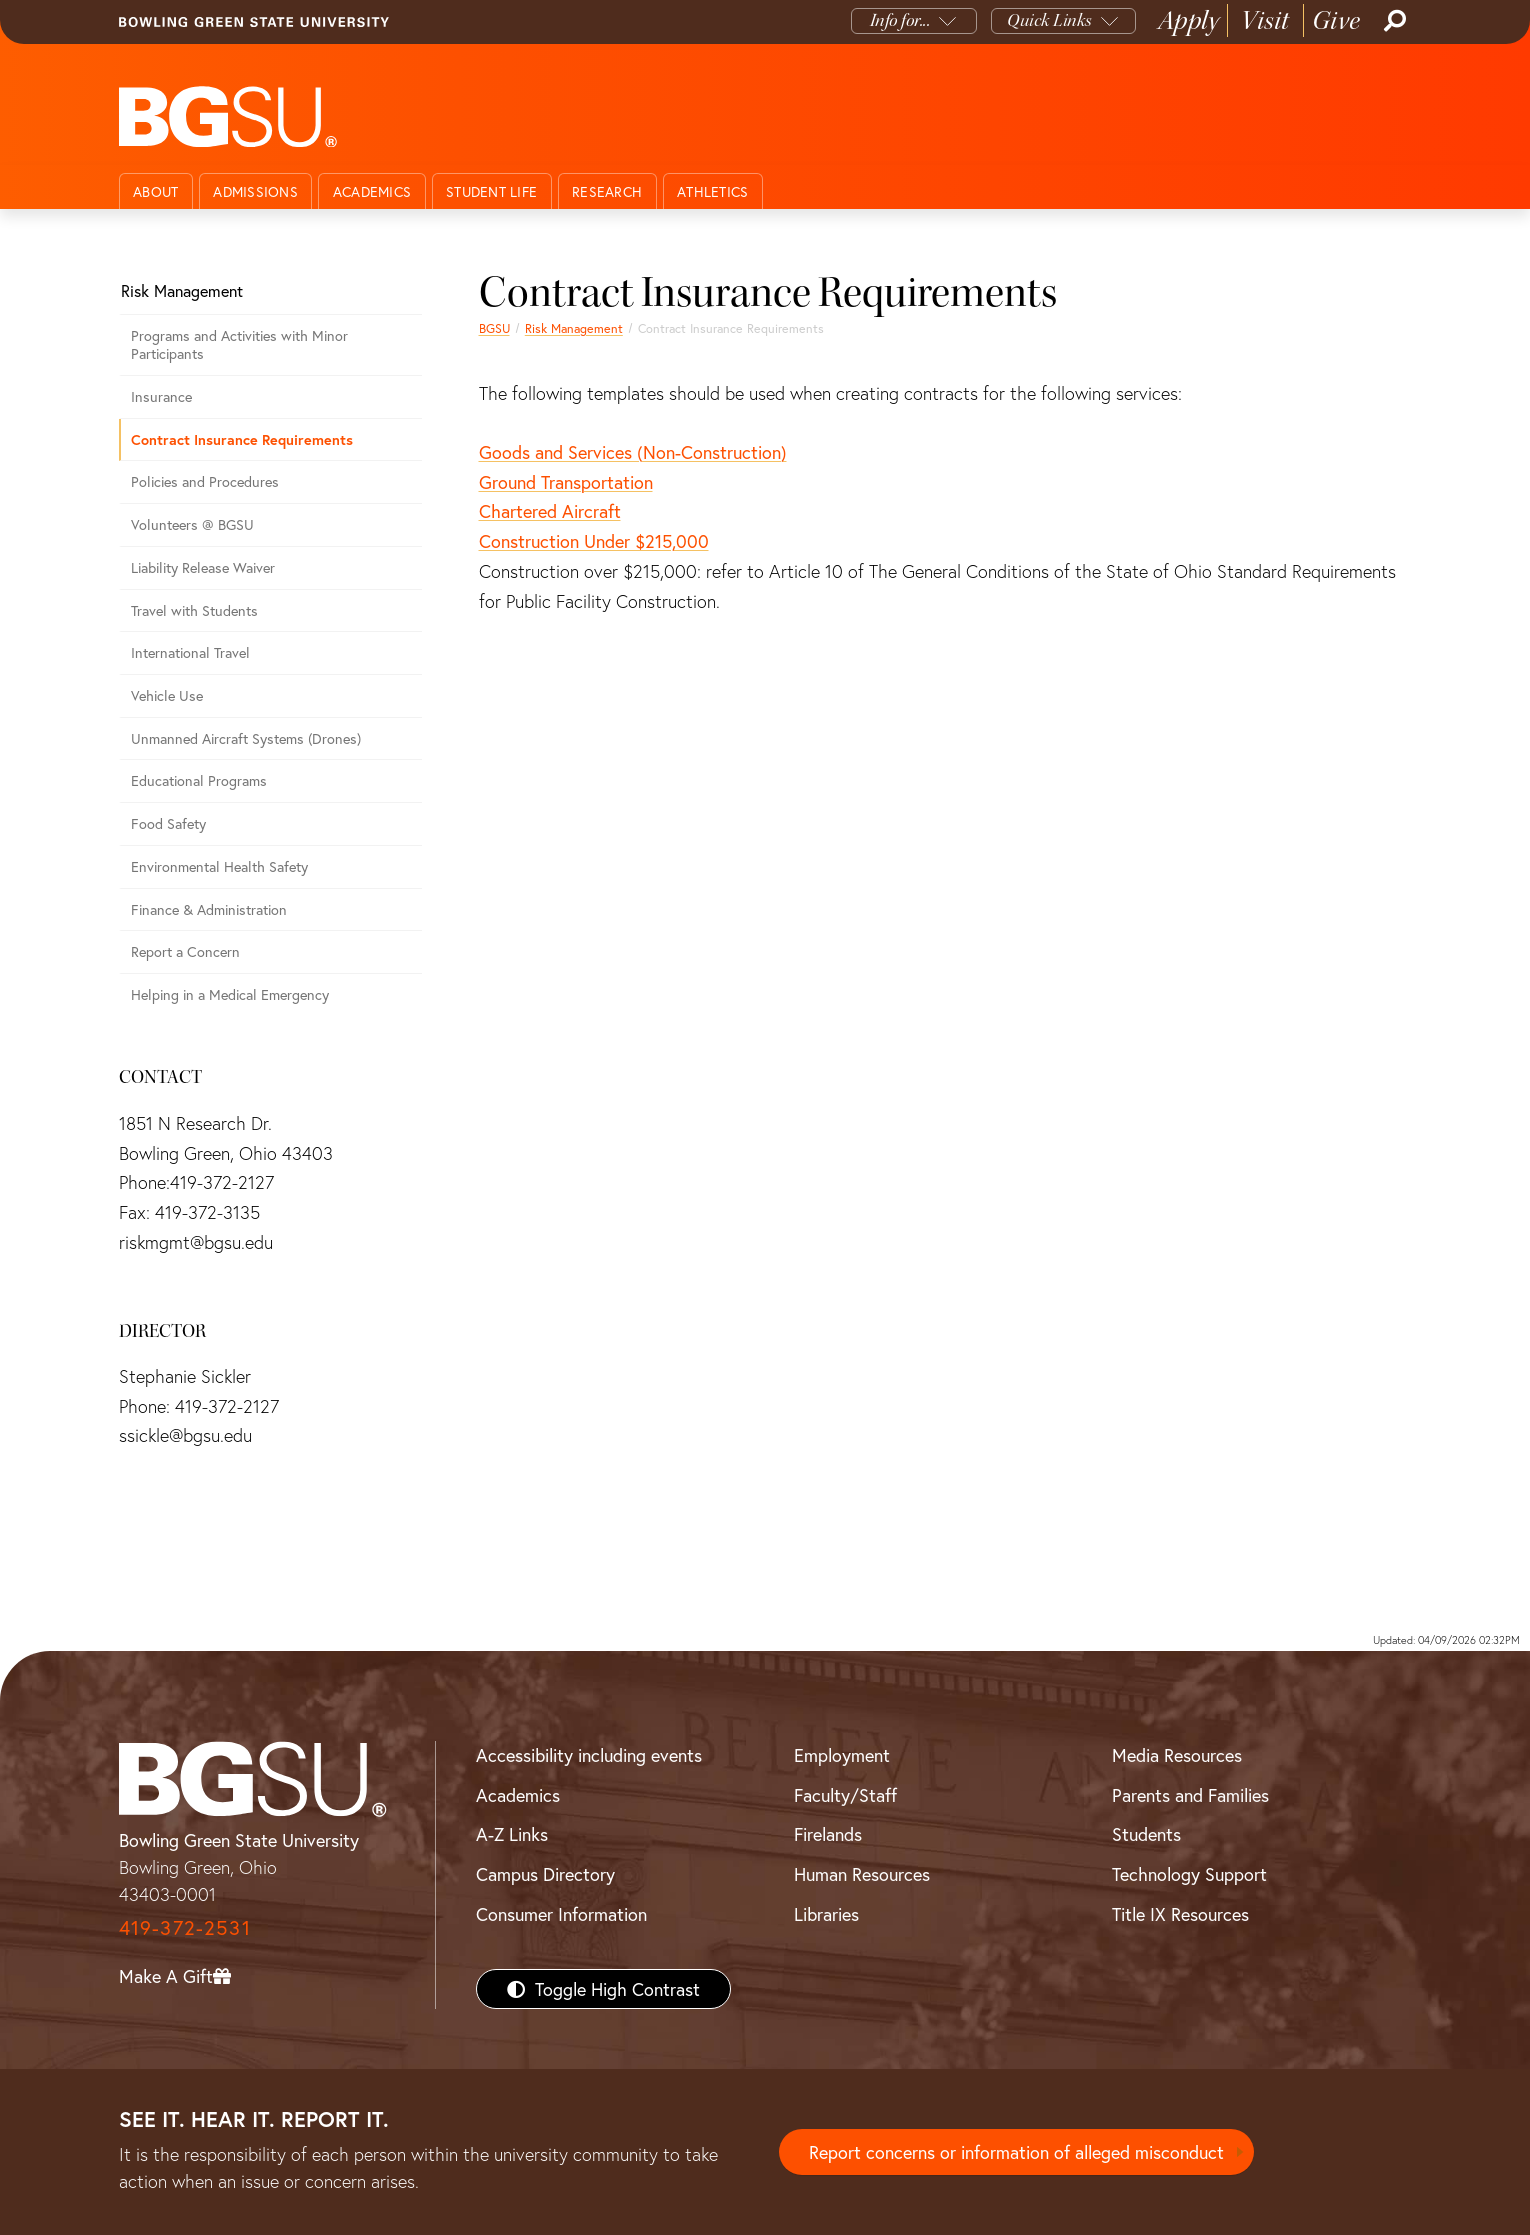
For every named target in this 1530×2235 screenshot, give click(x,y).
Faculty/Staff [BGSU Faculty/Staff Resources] (845, 1795)
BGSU (494, 328)
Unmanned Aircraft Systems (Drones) (246, 738)
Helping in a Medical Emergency (230, 994)
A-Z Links (512, 1834)
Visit (1265, 20)
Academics (372, 191)
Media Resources (1177, 1755)
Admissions (255, 191)
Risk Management (574, 328)
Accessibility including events (589, 1755)
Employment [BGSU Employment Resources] (842, 1755)
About (155, 191)
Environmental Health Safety (219, 866)
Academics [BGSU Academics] (518, 1795)
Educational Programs (199, 780)
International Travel (190, 652)
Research (607, 191)
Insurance (161, 396)
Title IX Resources (1180, 1914)
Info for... (900, 20)
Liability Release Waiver (203, 567)
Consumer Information (561, 1914)
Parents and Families (1190, 1795)
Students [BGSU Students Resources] (1146, 1834)
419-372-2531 (185, 1927)
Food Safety (168, 823)
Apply (1189, 20)
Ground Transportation (566, 482)
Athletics (712, 191)
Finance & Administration (209, 909)
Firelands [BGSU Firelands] (828, 1834)
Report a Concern (185, 951)
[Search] (1393, 21)
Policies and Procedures (205, 481)
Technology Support (1189, 1874)
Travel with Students (194, 610)
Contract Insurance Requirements (242, 439)
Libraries (826, 1914)
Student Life (491, 191)
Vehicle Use (167, 695)
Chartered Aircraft (550, 511)
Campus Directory (545, 1874)
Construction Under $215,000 (594, 541)
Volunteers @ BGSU (192, 524)
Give (1336, 20)
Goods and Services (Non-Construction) (633, 452)
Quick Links (1049, 20)
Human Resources (862, 1874)
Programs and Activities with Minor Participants (239, 345)
